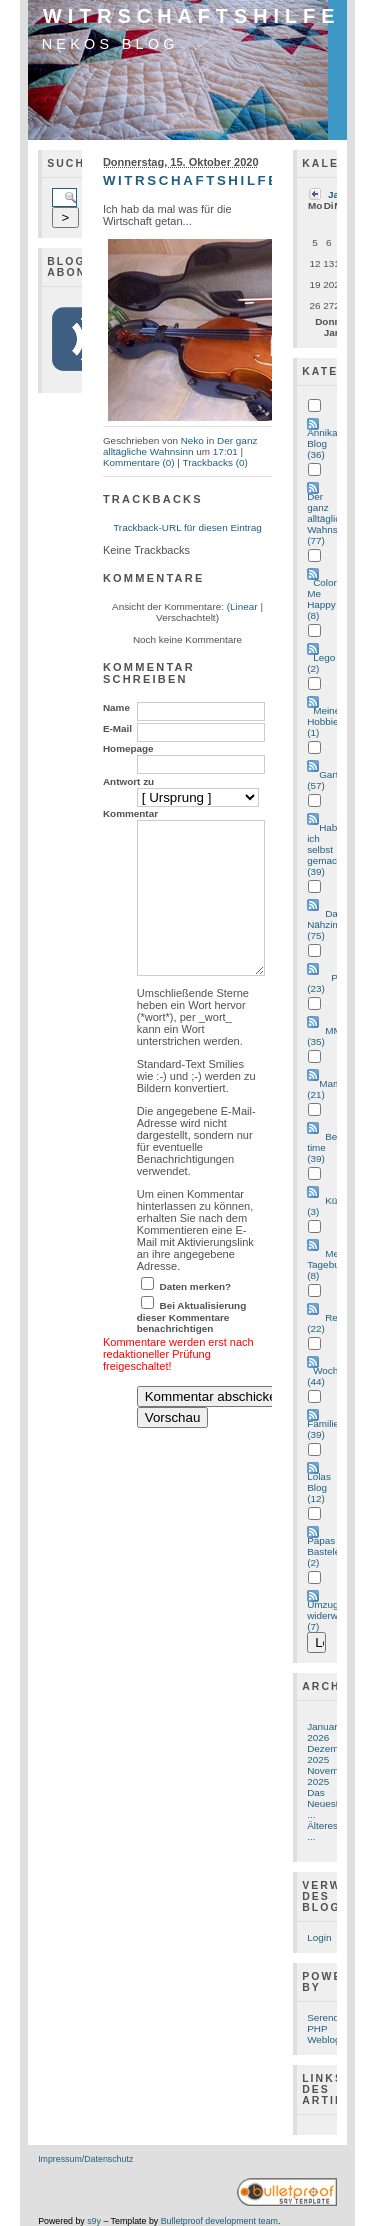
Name (116, 707)
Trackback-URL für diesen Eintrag (187, 527)
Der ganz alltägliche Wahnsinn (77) (329, 518)
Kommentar (130, 813)
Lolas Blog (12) (319, 1487)
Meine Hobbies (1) (325, 721)
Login (319, 1937)
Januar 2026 (322, 1732)
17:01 (225, 451)
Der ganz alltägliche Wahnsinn (180, 446)
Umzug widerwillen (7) (331, 1615)
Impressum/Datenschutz (85, 2159)
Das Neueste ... (325, 1803)
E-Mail (117, 728)
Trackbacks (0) (215, 462)
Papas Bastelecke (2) (331, 1551)
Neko (192, 440)
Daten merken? (196, 1316)
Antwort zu (128, 781)
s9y (94, 2221)
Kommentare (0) (139, 462)
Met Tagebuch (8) (328, 1264)
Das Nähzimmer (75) (332, 924)
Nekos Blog (110, 44)
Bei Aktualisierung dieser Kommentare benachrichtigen (192, 1347)
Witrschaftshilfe (191, 16)
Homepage (128, 748)
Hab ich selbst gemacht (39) (326, 849)
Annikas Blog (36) (324, 443)
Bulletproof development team (219, 2221)
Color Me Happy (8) (322, 599)
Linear (244, 606)
